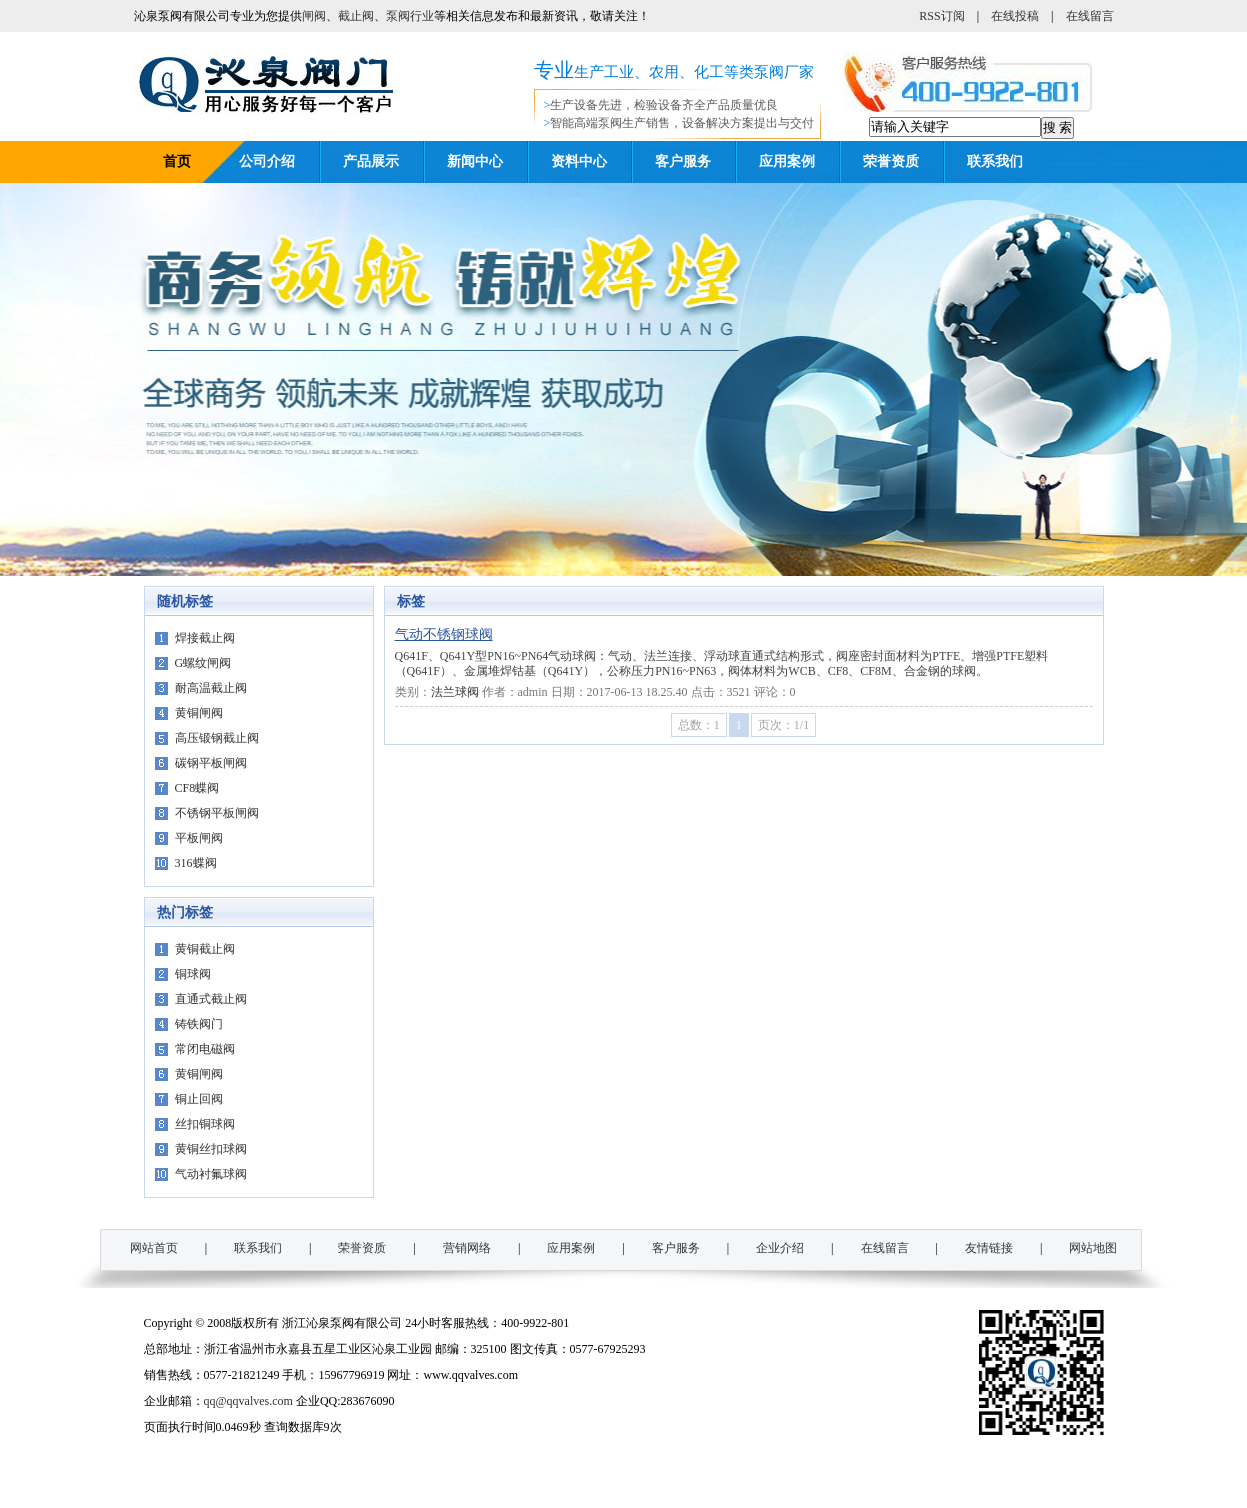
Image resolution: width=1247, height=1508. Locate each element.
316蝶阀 (196, 863)
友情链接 (989, 1248)
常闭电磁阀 (205, 1049)
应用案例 (787, 161)
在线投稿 (1015, 16)
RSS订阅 (941, 16)
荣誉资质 (891, 161)
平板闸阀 (199, 838)
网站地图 (1093, 1248)
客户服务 (683, 161)
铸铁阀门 (199, 1024)
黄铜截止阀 (205, 949)
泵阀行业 (410, 16)
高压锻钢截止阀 (217, 738)
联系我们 (995, 161)
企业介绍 (780, 1248)
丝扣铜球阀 (205, 1124)
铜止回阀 (199, 1099)
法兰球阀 (455, 692)
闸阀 (314, 16)
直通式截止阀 (211, 999)
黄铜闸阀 (199, 713)
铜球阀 (193, 974)
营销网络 (467, 1248)
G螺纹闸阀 (203, 663)
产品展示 (371, 161)
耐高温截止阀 (211, 688)
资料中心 (579, 161)
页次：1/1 (783, 725)
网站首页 (154, 1248)
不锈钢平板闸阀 (217, 813)
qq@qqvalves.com (248, 1401)
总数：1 (699, 725)
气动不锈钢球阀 (444, 634)
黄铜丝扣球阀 (211, 1149)
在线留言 (1090, 16)
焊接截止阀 (205, 638)
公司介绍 (267, 161)
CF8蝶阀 (197, 788)
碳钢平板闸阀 (211, 763)
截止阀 (356, 16)
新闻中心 (475, 161)
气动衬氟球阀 (211, 1174)
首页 (177, 161)
